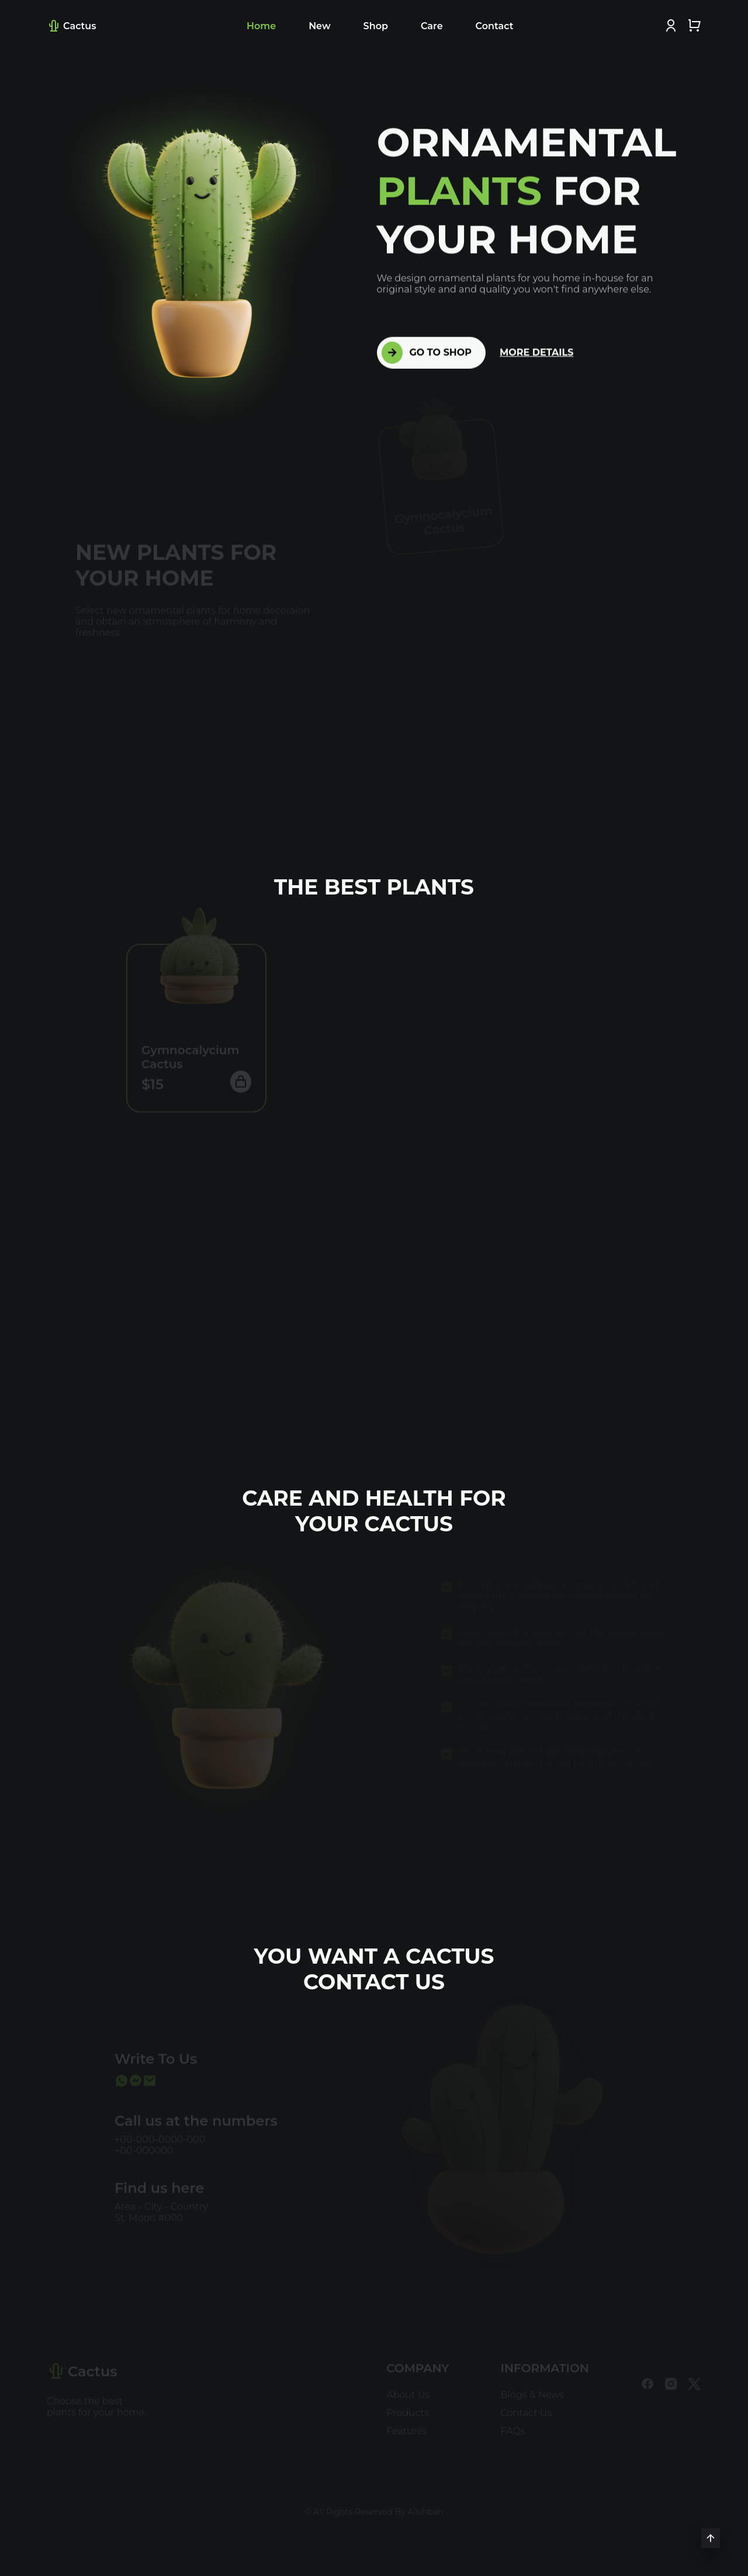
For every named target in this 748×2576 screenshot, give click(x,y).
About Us (408, 2389)
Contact (495, 26)
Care (432, 26)
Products (407, 2408)
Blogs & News (533, 2389)
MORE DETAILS (536, 352)
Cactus (71, 25)
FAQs (513, 2426)
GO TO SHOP (427, 352)
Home (261, 26)
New (319, 26)
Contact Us (526, 2408)
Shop (375, 26)
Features (406, 2426)
